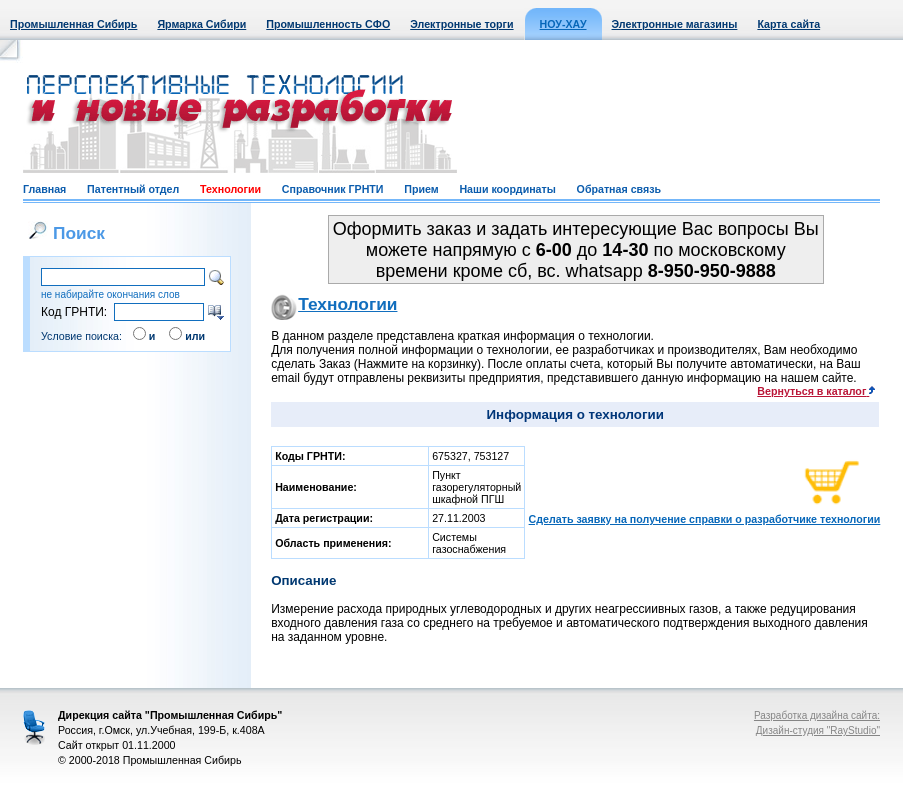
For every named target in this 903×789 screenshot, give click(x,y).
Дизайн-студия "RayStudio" (818, 730)
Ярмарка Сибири (201, 24)
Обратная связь (619, 189)
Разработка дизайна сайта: (817, 715)
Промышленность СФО (328, 24)
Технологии (230, 189)
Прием (421, 189)
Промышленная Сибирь (73, 24)
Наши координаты (507, 189)
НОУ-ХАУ (563, 24)
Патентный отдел (133, 189)
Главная (44, 189)
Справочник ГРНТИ (333, 189)
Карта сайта (788, 24)
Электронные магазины (675, 24)
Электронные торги (461, 24)
